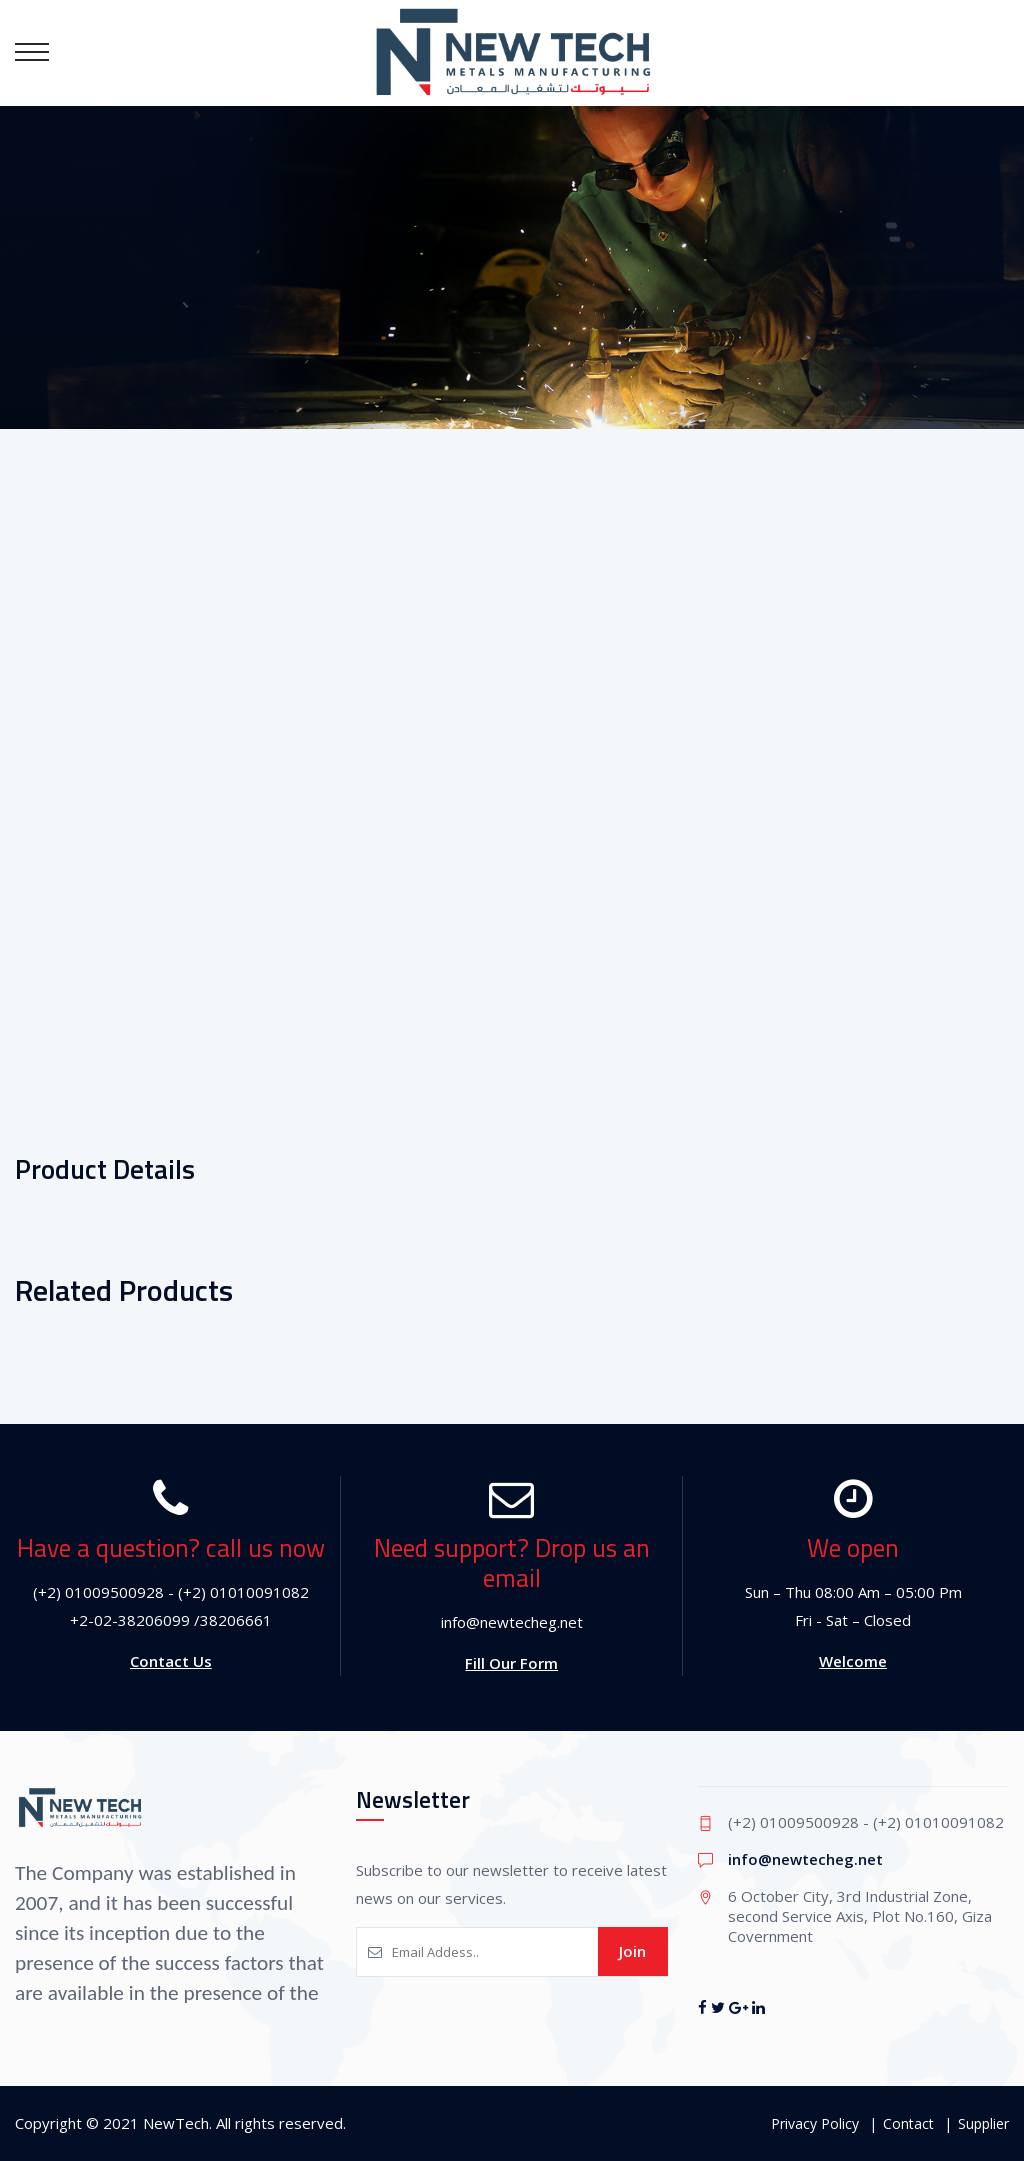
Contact (908, 2123)
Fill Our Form (511, 1663)
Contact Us (171, 1661)
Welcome (853, 1661)
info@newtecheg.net (805, 1859)
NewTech (176, 2123)
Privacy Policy (815, 2123)
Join (632, 1951)
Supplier (983, 2123)
